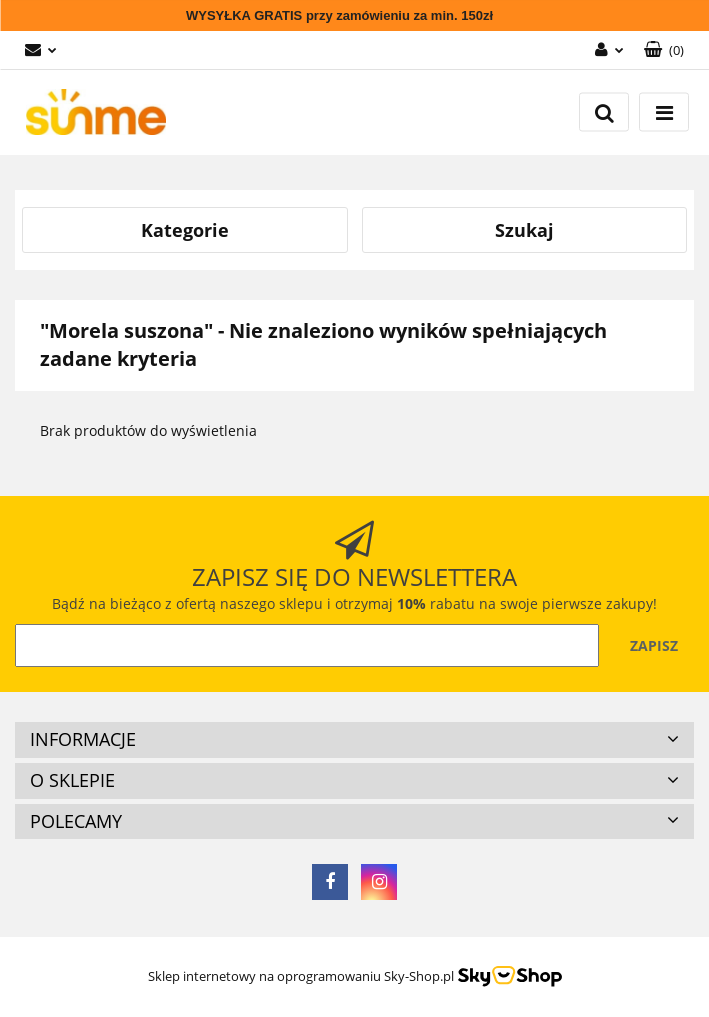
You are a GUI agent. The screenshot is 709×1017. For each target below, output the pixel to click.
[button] (664, 50)
